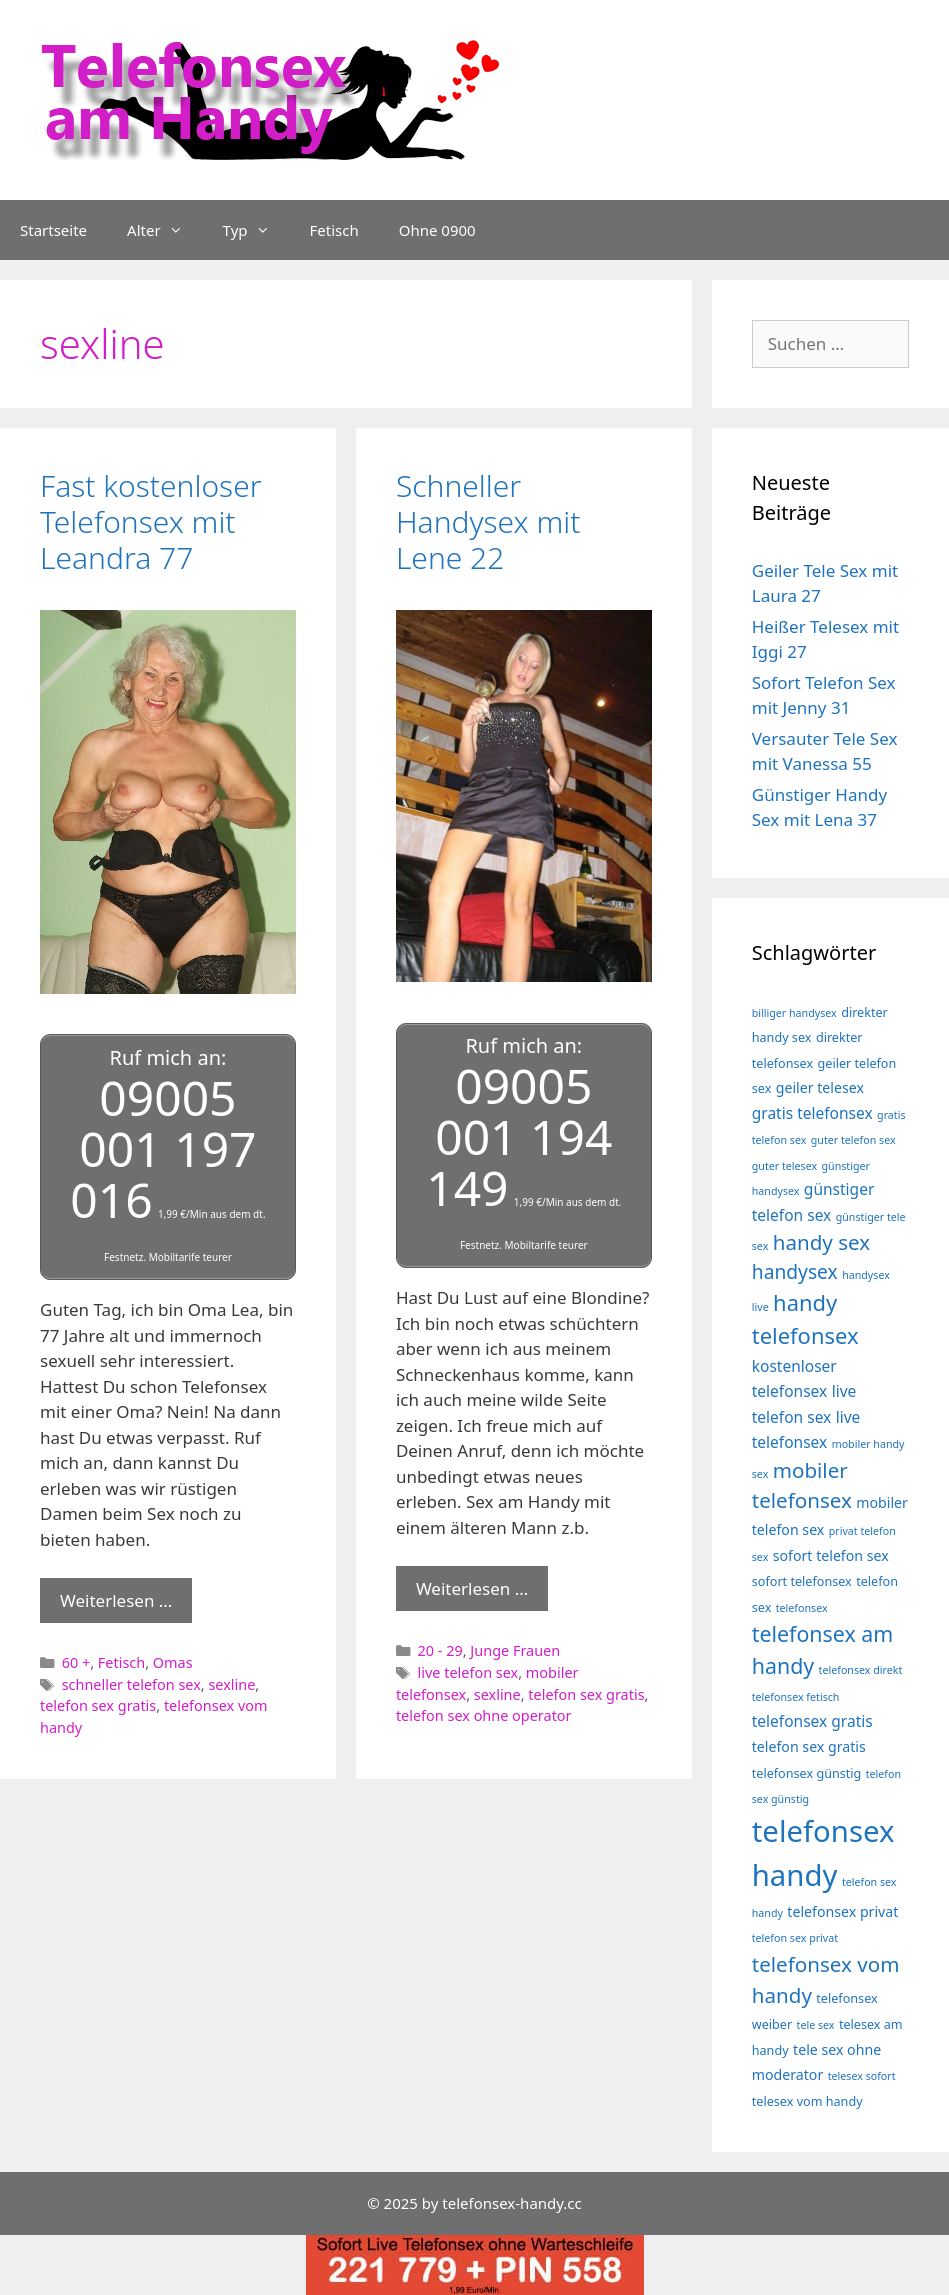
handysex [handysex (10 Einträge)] (795, 1271)
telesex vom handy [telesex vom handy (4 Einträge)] (807, 2101)
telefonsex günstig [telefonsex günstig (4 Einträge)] (807, 1773)
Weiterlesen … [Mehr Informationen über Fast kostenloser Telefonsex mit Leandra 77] (116, 1597)
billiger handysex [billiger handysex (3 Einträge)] (794, 1013)
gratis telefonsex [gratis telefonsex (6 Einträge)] (812, 1113)
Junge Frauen (515, 1647)
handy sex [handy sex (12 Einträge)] (821, 1242)
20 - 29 (440, 1647)
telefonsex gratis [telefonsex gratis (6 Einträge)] (812, 1721)
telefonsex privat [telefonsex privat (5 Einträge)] (842, 1911)
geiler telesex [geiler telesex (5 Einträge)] (820, 1087)
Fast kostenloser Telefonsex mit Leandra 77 (151, 521)
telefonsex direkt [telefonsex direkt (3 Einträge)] (861, 1670)
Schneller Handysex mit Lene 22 (488, 521)
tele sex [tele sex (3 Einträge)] (816, 2025)
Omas (173, 1659)
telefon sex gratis (98, 1703)
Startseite (53, 230)
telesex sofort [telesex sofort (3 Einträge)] (862, 2076)
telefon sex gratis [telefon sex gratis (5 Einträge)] (809, 1746)
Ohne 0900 (437, 230)
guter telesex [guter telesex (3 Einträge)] (784, 1166)
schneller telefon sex (131, 1681)
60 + (76, 1659)
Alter (165, 230)
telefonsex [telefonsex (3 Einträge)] (802, 1608)
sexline (231, 1681)
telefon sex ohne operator (484, 1712)
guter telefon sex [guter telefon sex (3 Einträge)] (853, 1140)
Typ (256, 230)
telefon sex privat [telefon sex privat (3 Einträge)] (795, 1938)
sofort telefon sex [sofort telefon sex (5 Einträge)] (831, 1555)
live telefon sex (468, 1669)
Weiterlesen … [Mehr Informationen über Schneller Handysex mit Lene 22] (472, 1585)
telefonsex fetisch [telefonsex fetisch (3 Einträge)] (796, 1697)
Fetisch (334, 230)
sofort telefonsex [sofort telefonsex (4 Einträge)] (802, 1581)
